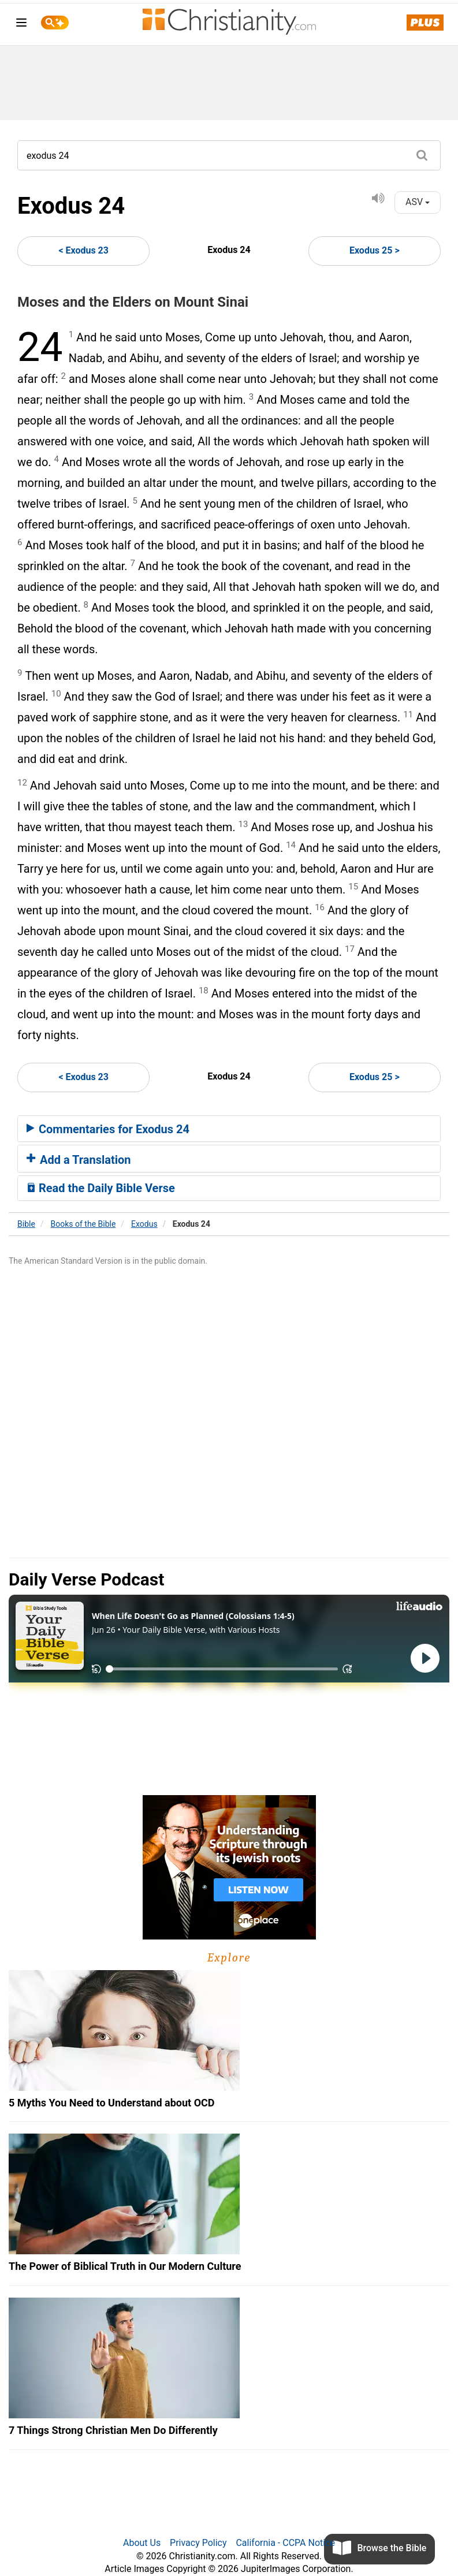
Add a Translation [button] (79, 1160)
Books (83, 1224)
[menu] (21, 24)
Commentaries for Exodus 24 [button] (108, 1129)
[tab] (229, 1128)
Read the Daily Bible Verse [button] (101, 1188)
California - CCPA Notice (285, 2542)
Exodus (144, 1224)
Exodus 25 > (374, 250)
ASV (417, 201)
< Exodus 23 (83, 250)
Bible (26, 1224)
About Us (142, 2542)
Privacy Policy (198, 2542)
